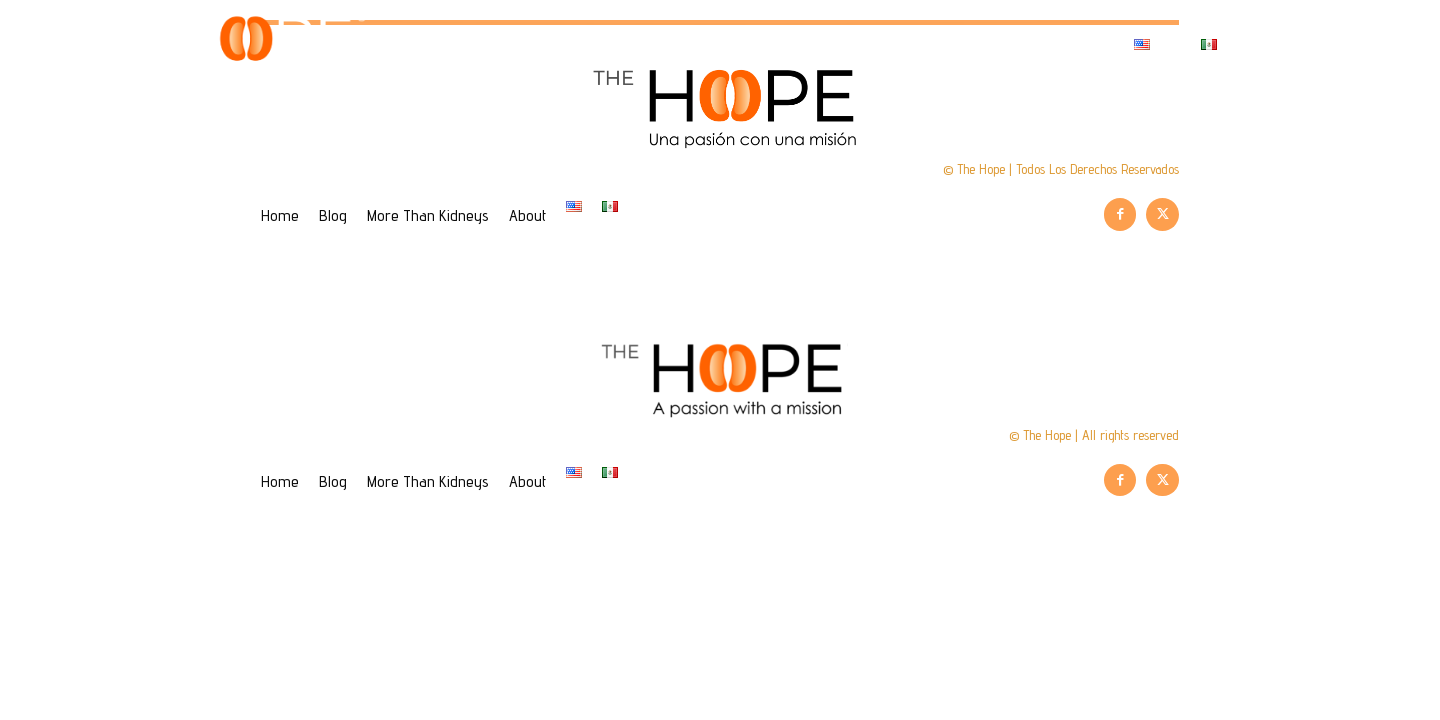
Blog (724, 44)
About (1053, 44)
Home (625, 44)
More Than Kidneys (885, 44)
